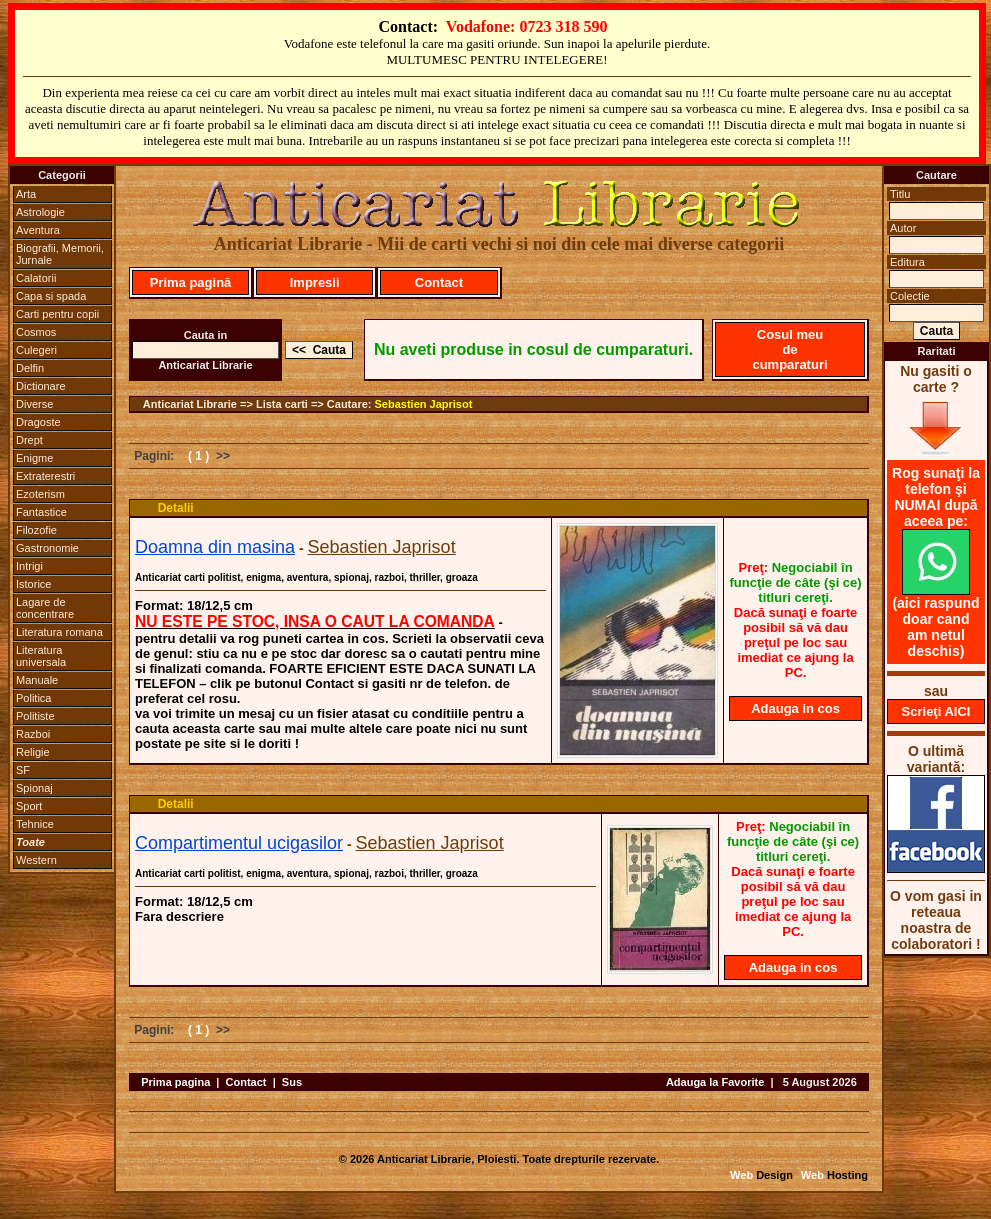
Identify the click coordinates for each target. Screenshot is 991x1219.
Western (36, 860)
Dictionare (41, 386)
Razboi (33, 734)
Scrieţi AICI (936, 711)
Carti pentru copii (57, 314)
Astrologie (40, 212)
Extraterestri (45, 476)
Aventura (38, 230)
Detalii (176, 508)
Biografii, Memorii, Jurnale (60, 254)
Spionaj (34, 788)
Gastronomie (47, 548)
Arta (26, 194)
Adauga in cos (795, 708)
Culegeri (36, 350)
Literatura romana (59, 632)
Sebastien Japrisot (424, 404)
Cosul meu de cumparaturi (789, 349)
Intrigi (29, 566)
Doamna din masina (215, 547)
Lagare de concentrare (45, 608)
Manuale (37, 680)
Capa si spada (51, 296)
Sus (292, 1082)
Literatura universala (41, 656)
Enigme (34, 458)
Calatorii (36, 278)
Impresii (315, 282)
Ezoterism (40, 494)
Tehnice (35, 824)
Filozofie (36, 530)
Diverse (34, 404)
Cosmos (36, 332)
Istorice (33, 584)
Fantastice (41, 512)
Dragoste (38, 422)
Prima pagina (175, 1082)
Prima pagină (191, 282)
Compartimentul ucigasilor (239, 843)
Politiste (35, 716)
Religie (33, 752)
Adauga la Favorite (715, 1082)
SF (23, 770)
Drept (29, 440)
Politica (33, 698)
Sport (29, 806)
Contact (439, 282)
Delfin (30, 368)
